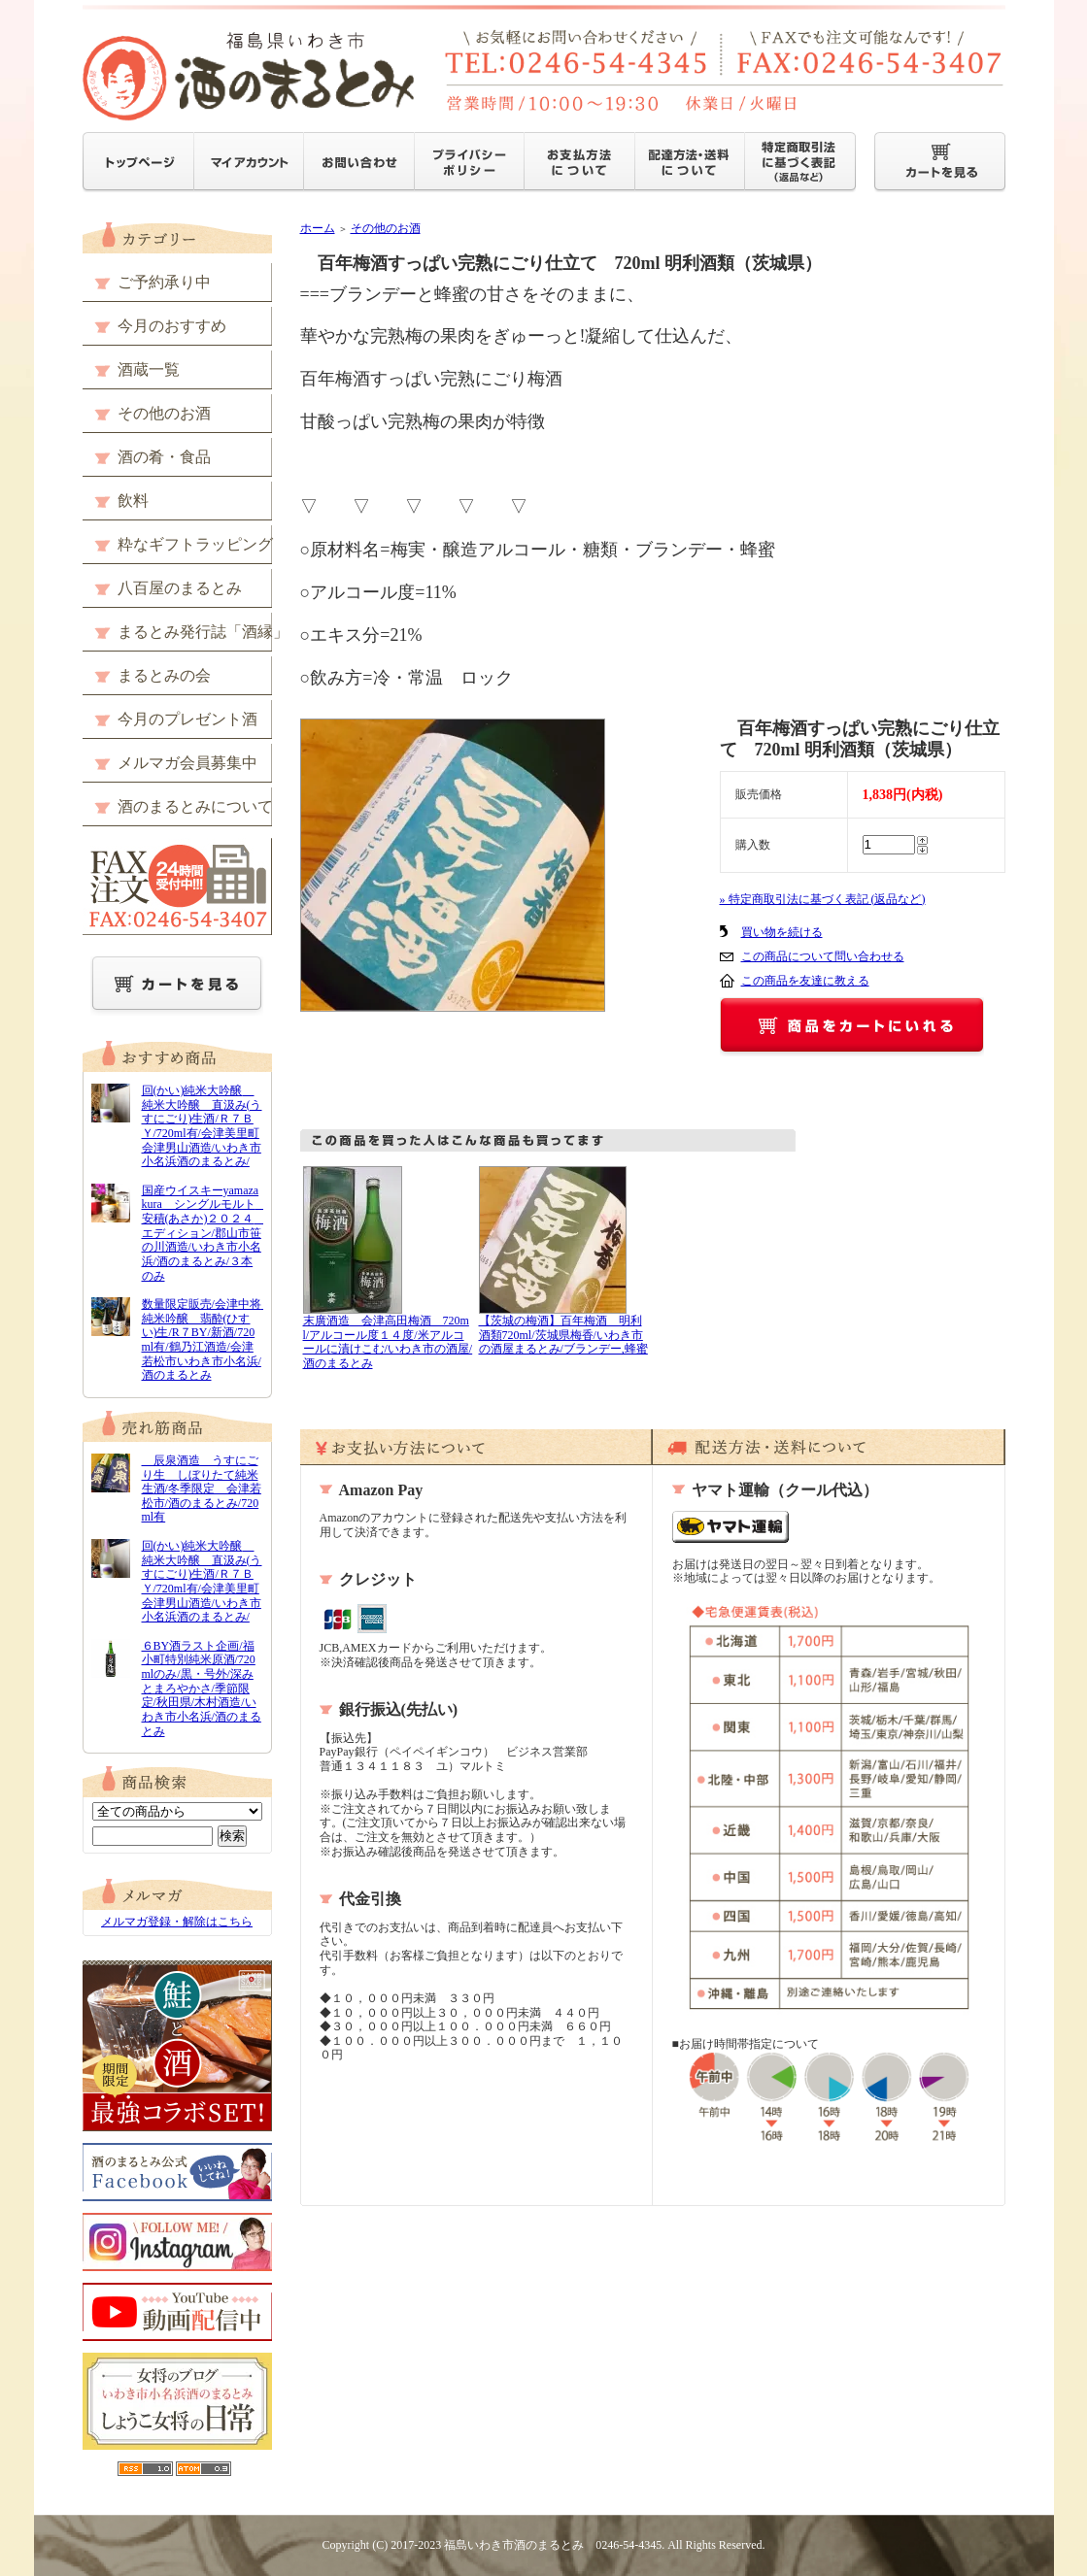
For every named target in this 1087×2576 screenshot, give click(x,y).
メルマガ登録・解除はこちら (177, 1921)
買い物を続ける (782, 932)
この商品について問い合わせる (822, 956)
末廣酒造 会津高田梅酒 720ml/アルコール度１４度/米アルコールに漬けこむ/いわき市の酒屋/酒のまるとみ (388, 1342)
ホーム (317, 228)
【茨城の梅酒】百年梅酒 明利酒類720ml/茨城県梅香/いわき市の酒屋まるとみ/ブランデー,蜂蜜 (563, 1334)
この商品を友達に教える (805, 980)
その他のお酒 (386, 228)
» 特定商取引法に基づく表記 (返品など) (823, 899)
